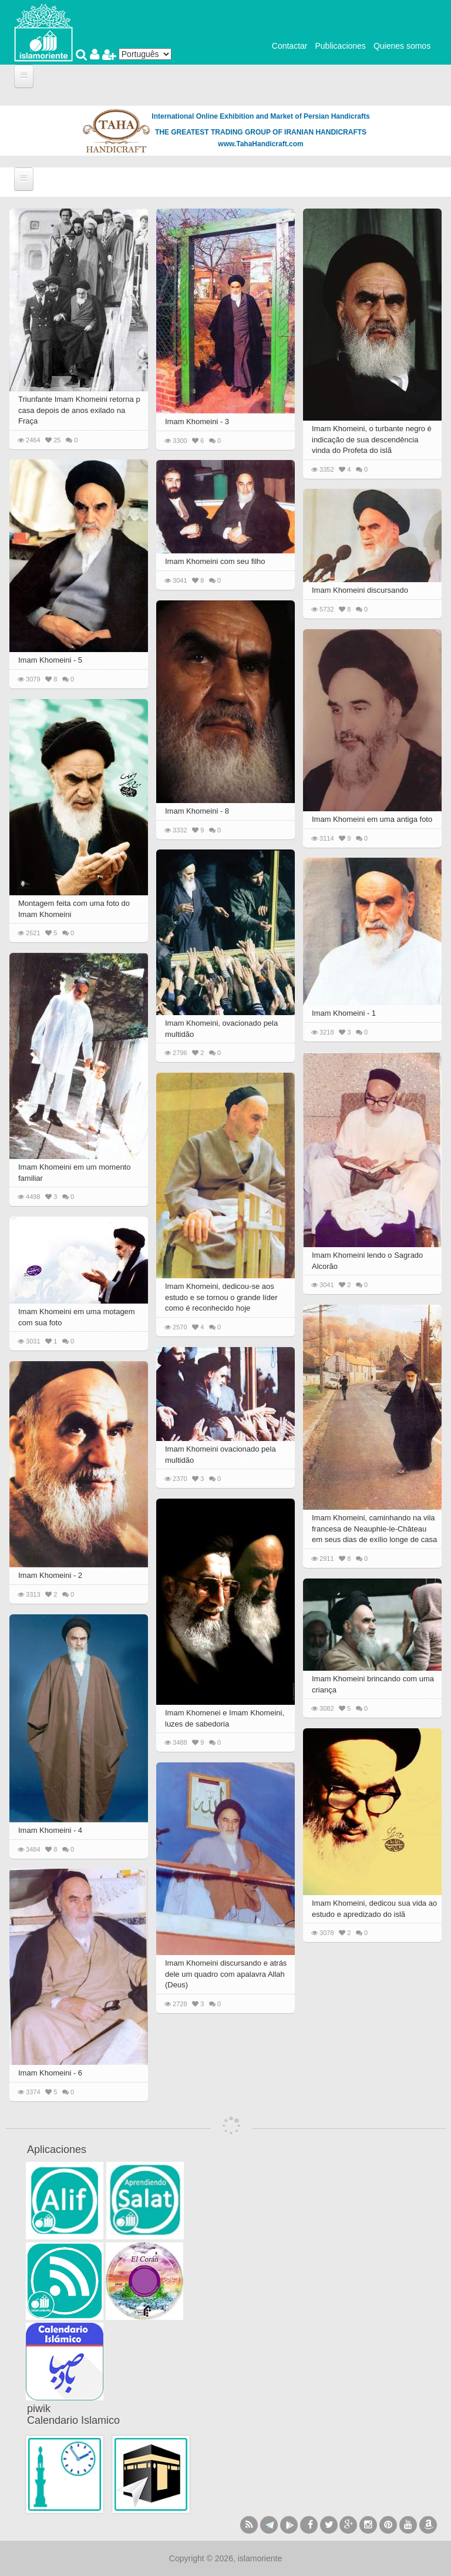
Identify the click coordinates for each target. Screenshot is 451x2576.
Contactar (290, 46)
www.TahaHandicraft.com (260, 144)
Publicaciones (340, 46)
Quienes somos (401, 46)
